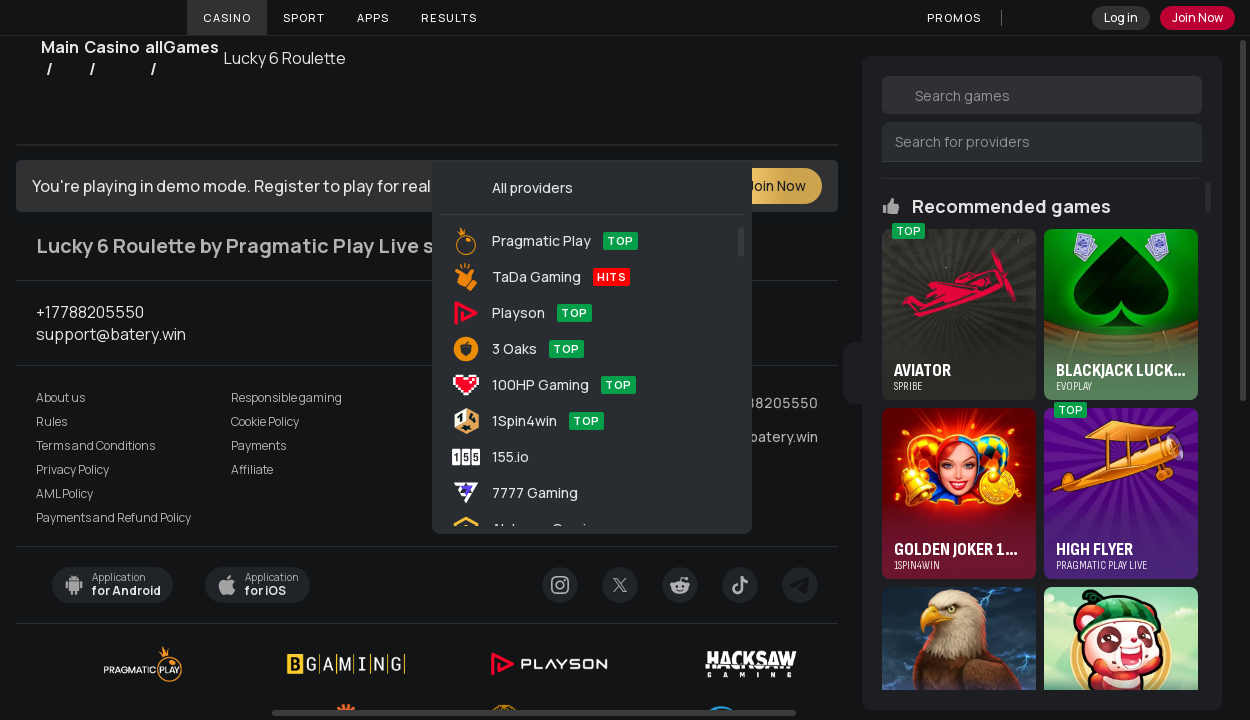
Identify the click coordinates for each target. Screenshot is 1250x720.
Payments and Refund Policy (113, 518)
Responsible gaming (286, 398)
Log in (1121, 17)
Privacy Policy (72, 470)
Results (449, 17)
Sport (304, 17)
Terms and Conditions (95, 446)
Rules (51, 422)
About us (60, 398)
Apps (373, 17)
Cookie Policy (265, 422)
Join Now (1197, 17)
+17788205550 (764, 403)
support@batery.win (752, 437)
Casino (227, 17)
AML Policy (64, 494)
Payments (258, 446)
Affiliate (252, 470)
